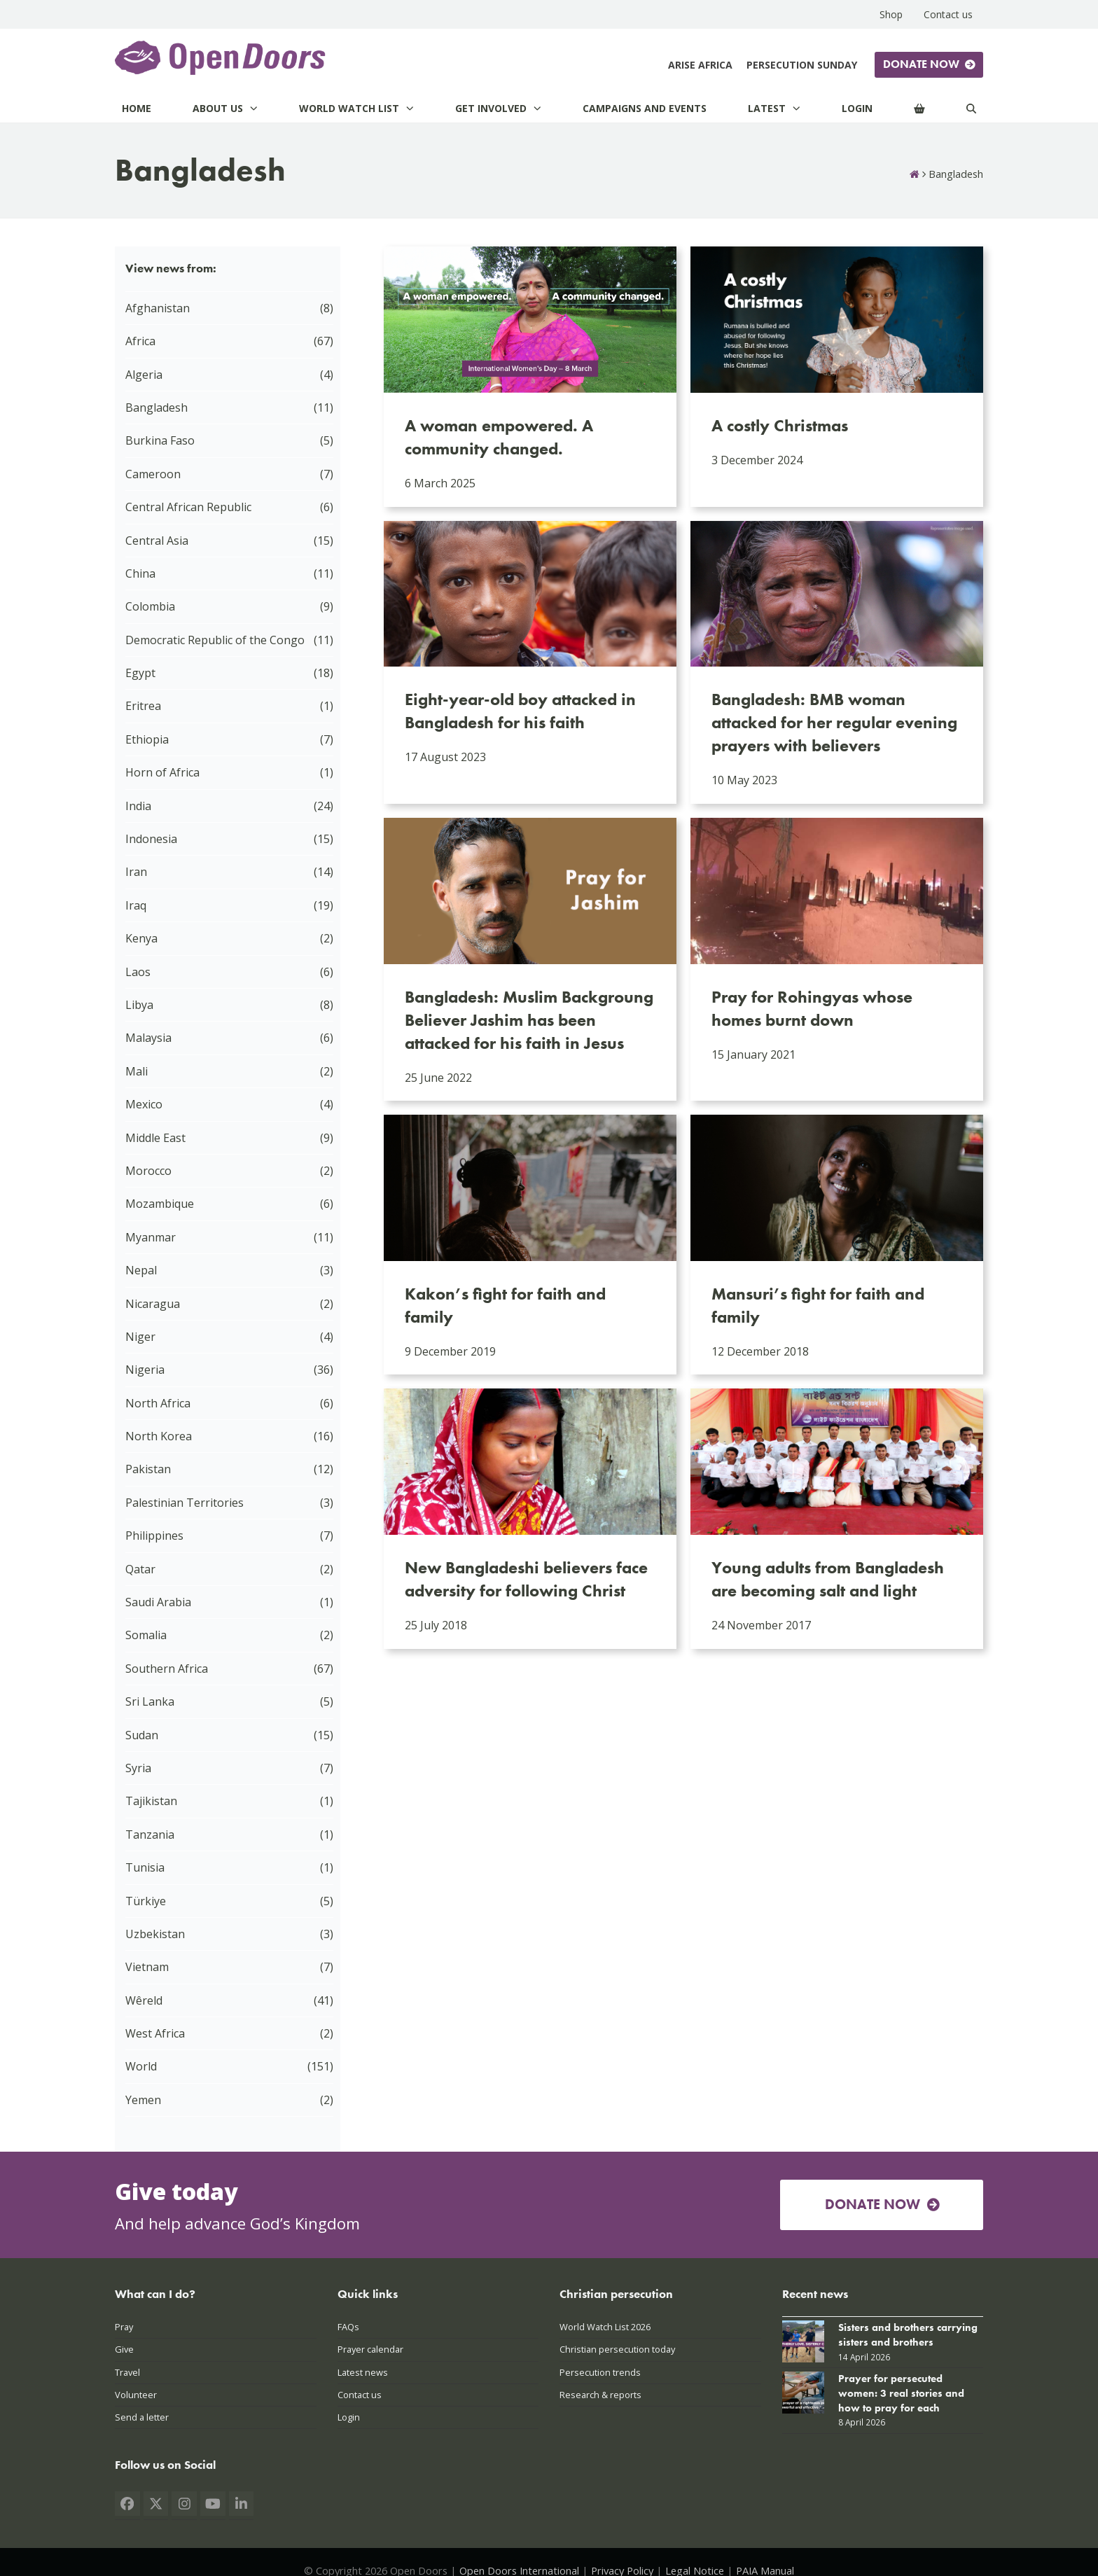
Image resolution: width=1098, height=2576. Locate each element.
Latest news (363, 2372)
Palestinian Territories (184, 1502)
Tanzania (149, 1834)
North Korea (158, 1436)
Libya (139, 1004)
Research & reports (600, 2394)
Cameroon (153, 474)
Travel (127, 2372)
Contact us (360, 2394)
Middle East (155, 1138)
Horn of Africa (162, 772)
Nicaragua (152, 1303)
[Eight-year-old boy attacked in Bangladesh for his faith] (530, 662)
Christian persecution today (617, 2349)
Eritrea (143, 705)
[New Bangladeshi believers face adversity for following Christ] (530, 1518)
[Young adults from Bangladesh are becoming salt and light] (836, 1518)
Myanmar (150, 1237)
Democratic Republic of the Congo (215, 640)
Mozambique (159, 1203)
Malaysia (148, 1037)
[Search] (971, 108)
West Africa (155, 2033)
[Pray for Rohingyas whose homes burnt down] (836, 959)
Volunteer (136, 2394)
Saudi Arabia (158, 1602)
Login (349, 2417)
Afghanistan (157, 308)
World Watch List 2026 (605, 2326)
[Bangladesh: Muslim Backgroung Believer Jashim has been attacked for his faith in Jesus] (530, 959)
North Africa (157, 1403)
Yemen (143, 2100)
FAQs (348, 2326)
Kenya (141, 938)
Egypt (140, 673)
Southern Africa (166, 1668)
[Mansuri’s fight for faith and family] (836, 1244)
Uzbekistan (155, 1934)
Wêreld (143, 2000)
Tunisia (145, 1867)
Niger (140, 1336)
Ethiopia (147, 739)
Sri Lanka (149, 1701)
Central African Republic (188, 507)
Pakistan (148, 1469)
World (141, 2066)
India (138, 806)
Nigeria (145, 1369)
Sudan (141, 1735)
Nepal (141, 1270)
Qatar (140, 1569)
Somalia (146, 1635)
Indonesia (151, 839)
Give (124, 2349)
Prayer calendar (370, 2349)
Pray (124, 2326)
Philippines (154, 1535)
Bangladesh (156, 407)
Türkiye (145, 1901)
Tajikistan (151, 1801)
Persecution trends (600, 2372)
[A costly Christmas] (836, 376)
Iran (136, 871)
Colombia (150, 606)
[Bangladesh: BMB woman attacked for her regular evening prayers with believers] (836, 662)
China (140, 573)
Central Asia (156, 540)
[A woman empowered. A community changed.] (530, 376)
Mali (136, 1071)
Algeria (143, 374)
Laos (138, 972)
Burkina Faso (160, 440)
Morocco (148, 1170)
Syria (138, 1768)
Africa (140, 341)
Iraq (135, 905)
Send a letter (142, 2417)
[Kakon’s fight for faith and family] (530, 1244)
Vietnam (147, 1967)
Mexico (143, 1104)
